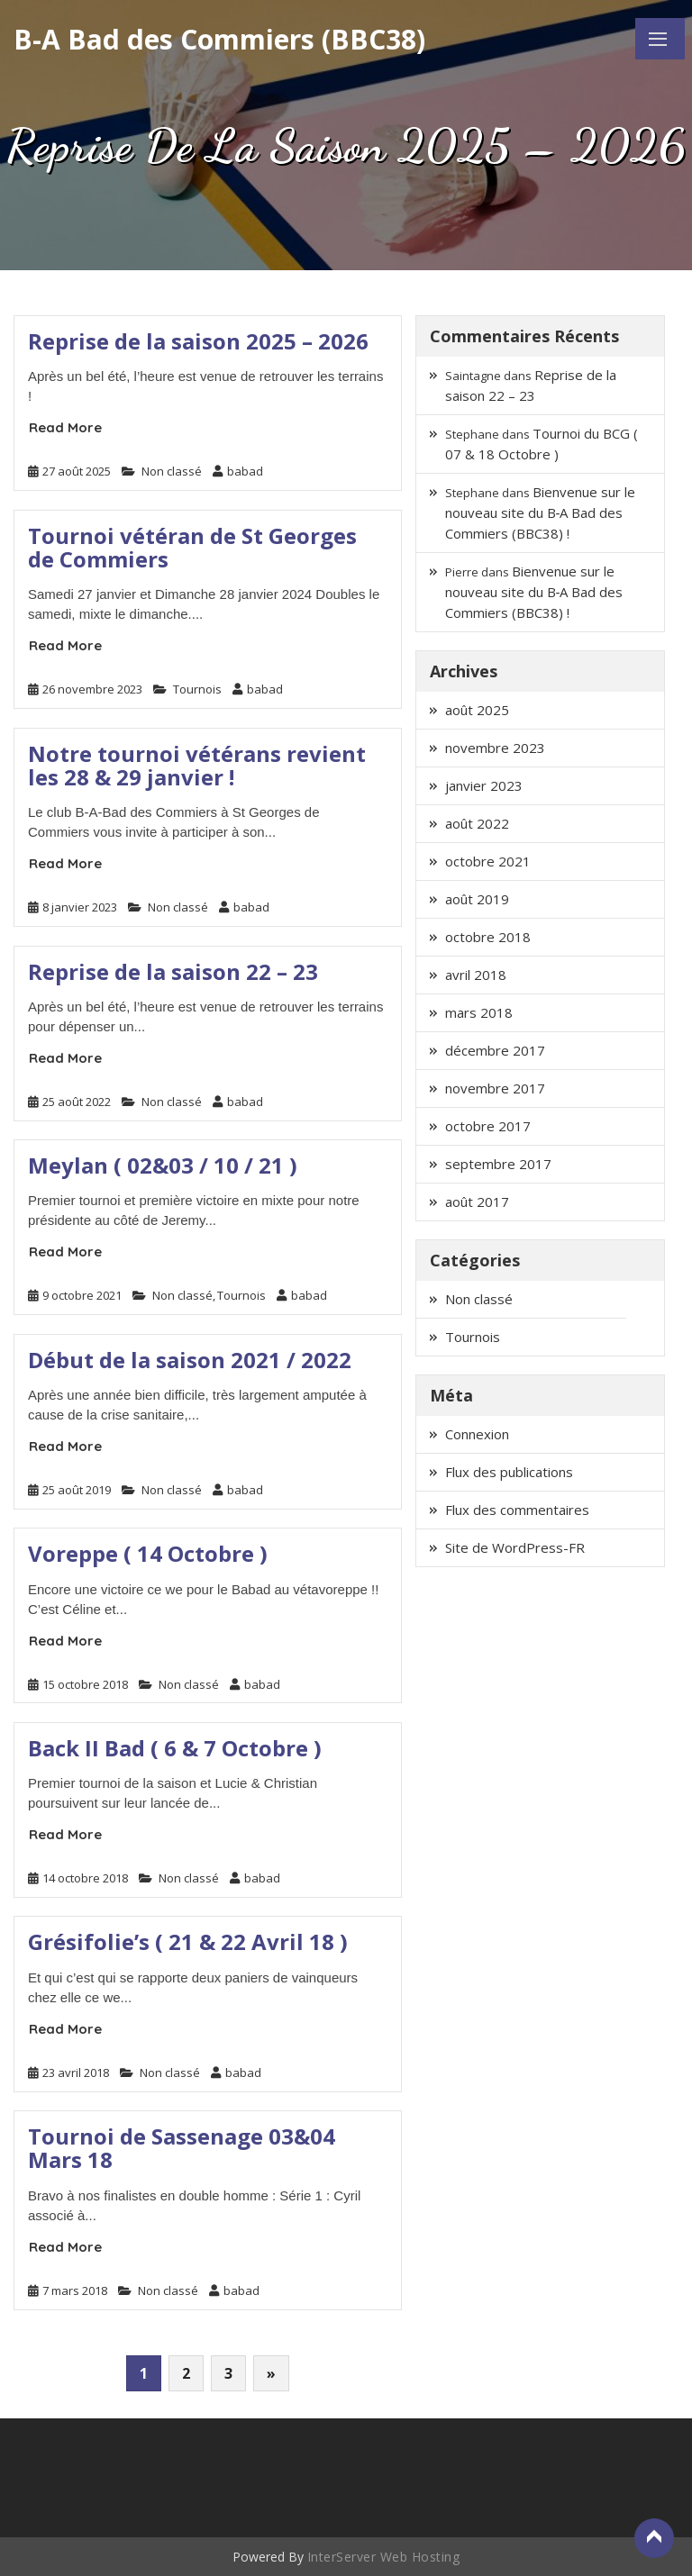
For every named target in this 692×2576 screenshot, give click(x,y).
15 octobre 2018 (85, 1684)
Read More (65, 427)
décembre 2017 (495, 1050)
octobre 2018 (488, 937)
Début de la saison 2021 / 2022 (189, 1359)
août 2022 (477, 823)
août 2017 (477, 1202)
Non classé (171, 471)
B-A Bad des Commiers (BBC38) (219, 39)
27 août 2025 (76, 471)
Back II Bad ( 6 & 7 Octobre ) (175, 1748)
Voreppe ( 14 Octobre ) (148, 1553)
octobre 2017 (488, 1126)
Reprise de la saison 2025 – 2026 (198, 341)
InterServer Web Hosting (383, 2556)
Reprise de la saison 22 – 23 (173, 971)
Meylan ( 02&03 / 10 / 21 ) (162, 1165)
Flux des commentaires (517, 1510)
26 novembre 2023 (92, 689)
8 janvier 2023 (79, 907)
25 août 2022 (76, 1101)
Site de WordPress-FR (515, 1547)
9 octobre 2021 (82, 1295)
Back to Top (654, 2538)
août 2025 (477, 710)
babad (238, 471)
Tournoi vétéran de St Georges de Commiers (192, 547)
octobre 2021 (488, 861)
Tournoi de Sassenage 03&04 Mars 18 (181, 2147)
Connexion (477, 1434)
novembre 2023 (495, 748)
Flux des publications (509, 1472)
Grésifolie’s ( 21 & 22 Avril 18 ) (188, 1941)
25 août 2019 (76, 1490)
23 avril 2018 (75, 2072)
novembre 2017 (495, 1088)
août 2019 (477, 899)
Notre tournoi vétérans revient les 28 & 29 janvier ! (197, 765)
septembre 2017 (498, 1164)
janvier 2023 (484, 785)
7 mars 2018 (74, 2290)
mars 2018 (479, 1012)
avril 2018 (475, 975)
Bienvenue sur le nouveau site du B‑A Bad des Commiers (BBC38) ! (540, 512)
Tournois (197, 689)
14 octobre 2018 (85, 1878)
